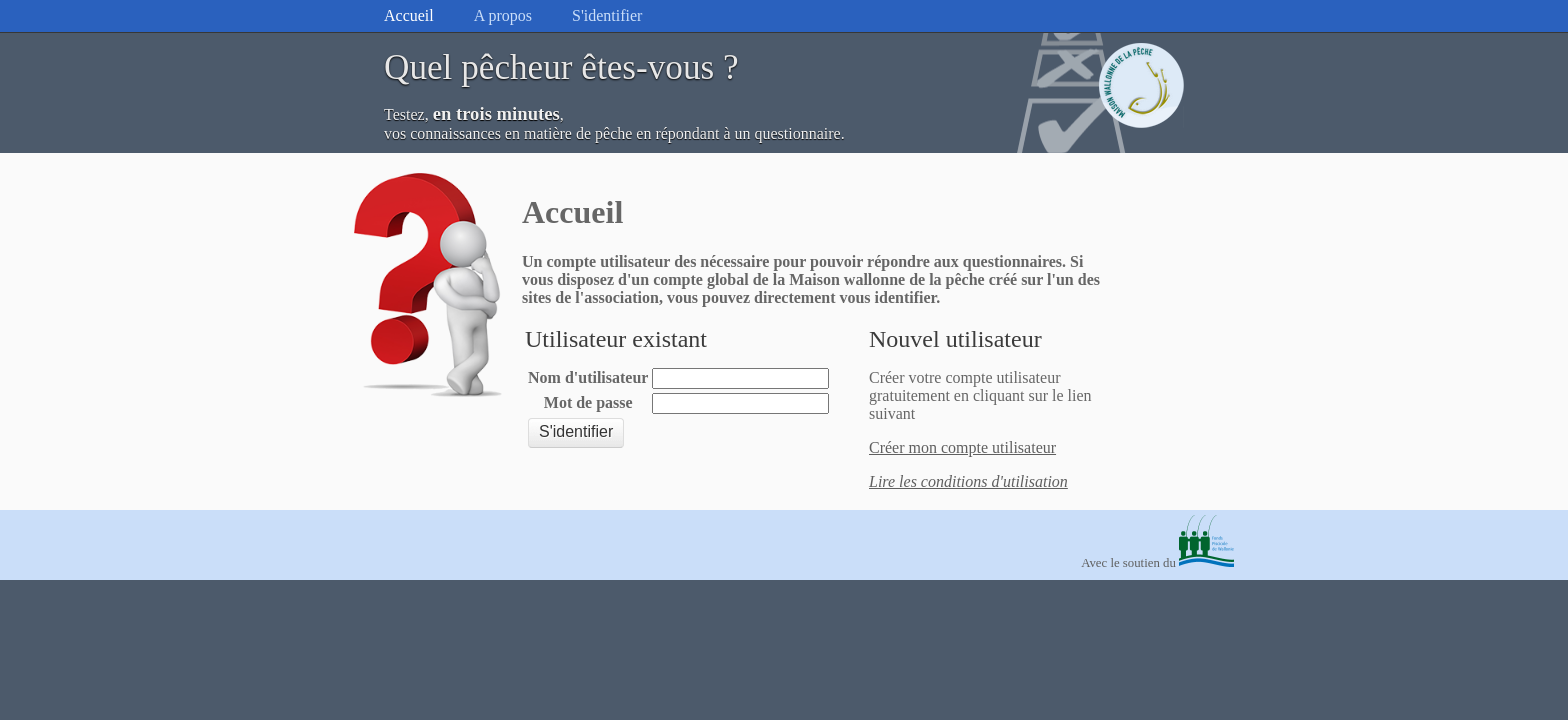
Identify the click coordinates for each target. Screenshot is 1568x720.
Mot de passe (588, 402)
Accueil (409, 15)
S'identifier (607, 15)
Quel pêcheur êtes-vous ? (561, 67)
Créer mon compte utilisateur (962, 447)
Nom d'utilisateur (588, 377)
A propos (503, 15)
